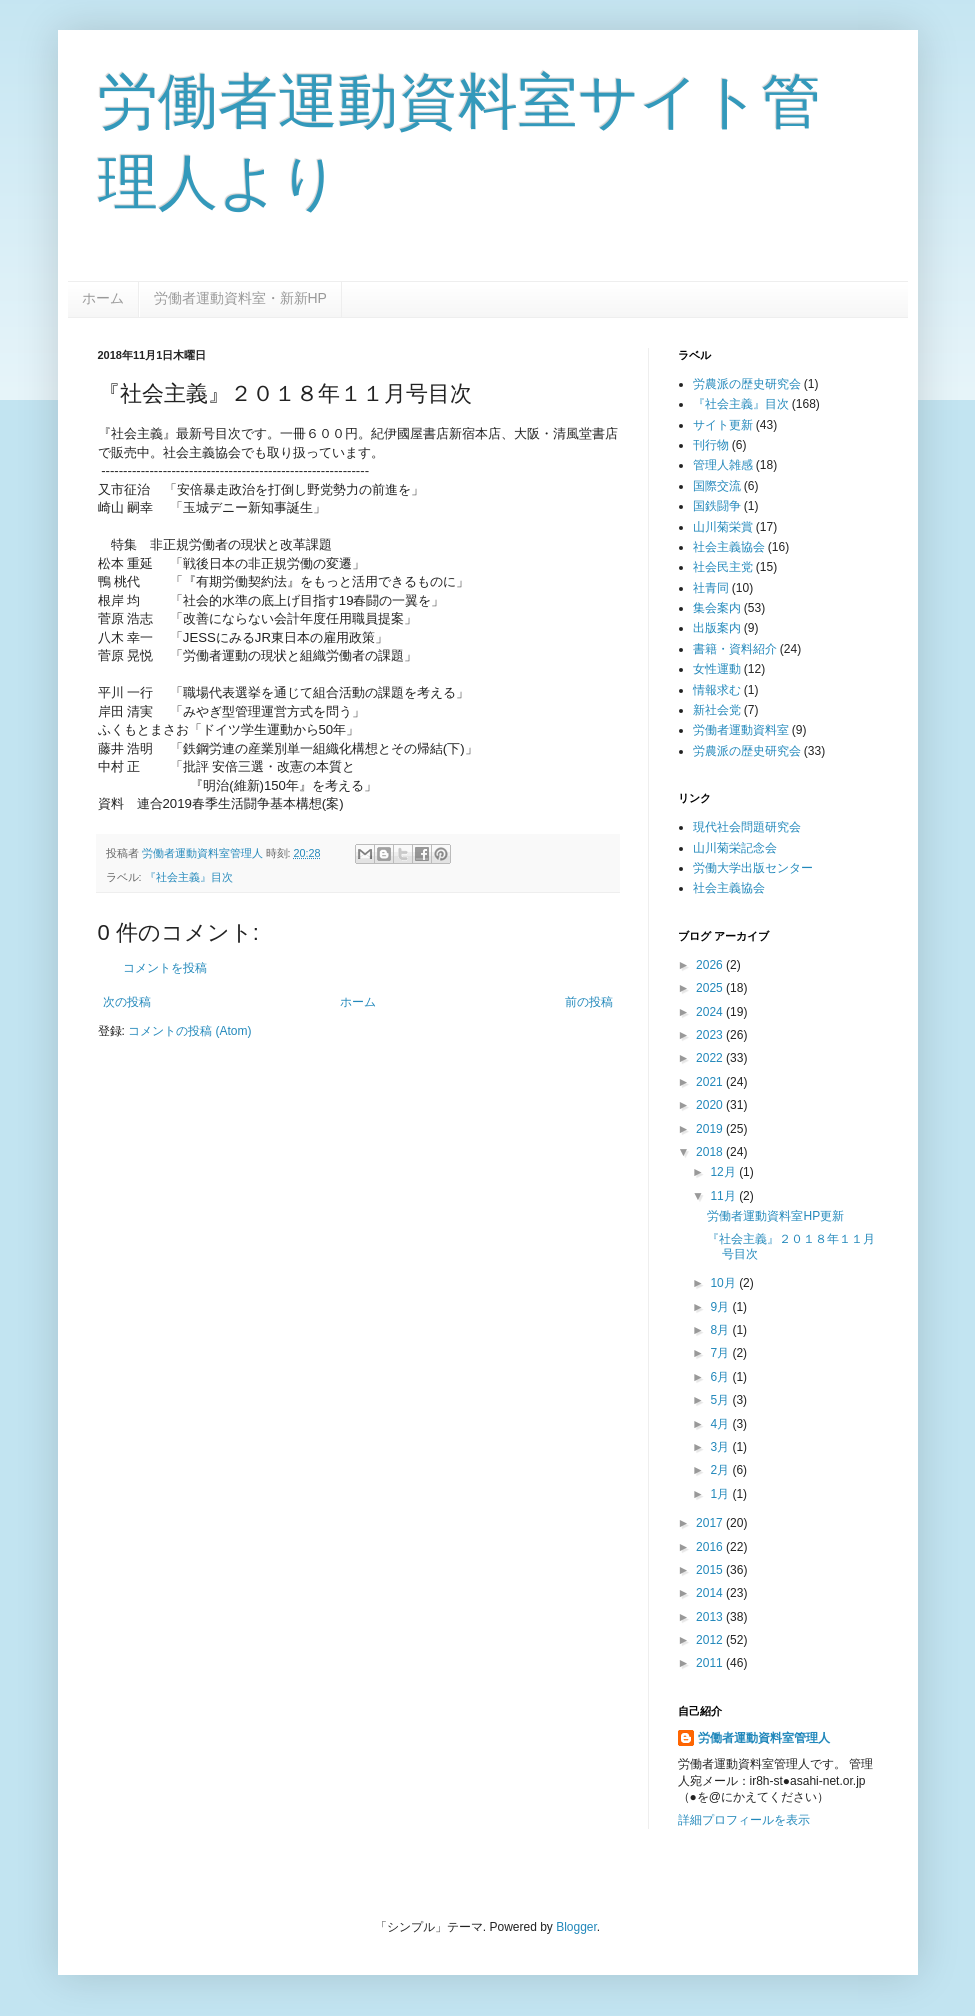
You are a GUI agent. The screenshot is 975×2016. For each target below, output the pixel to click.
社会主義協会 (729, 547)
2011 (711, 1663)
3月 (721, 1447)
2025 (711, 988)
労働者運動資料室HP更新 (775, 1216)
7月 (721, 1353)
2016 (711, 1547)
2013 (711, 1617)
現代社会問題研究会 (747, 827)
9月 (721, 1307)
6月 (721, 1377)
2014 (711, 1593)
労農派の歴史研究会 (747, 751)
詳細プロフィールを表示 (744, 1820)
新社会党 (717, 710)
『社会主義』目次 (189, 877)
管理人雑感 (723, 465)
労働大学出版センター (753, 868)
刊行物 (711, 445)
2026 (711, 965)
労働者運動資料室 (741, 730)
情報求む (717, 690)
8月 (721, 1330)
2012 (711, 1640)
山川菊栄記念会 (735, 848)
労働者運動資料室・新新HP (240, 298)
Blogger (576, 1927)
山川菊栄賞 (723, 527)
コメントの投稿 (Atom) (189, 1031)
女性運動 (717, 669)
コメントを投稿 (165, 968)
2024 (711, 1012)
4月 (721, 1424)
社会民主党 (723, 567)
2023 (711, 1035)
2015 (711, 1570)
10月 (724, 1283)
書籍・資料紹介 (735, 649)
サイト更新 (723, 425)
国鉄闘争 (717, 506)
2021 (711, 1082)
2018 (711, 1152)
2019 (711, 1129)
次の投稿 (127, 1002)
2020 (711, 1105)
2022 (711, 1058)
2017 (711, 1523)
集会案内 (717, 608)
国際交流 (717, 486)
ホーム (103, 298)
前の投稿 (589, 1002)
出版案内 (717, 628)
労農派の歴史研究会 (747, 384)
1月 (721, 1494)
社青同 (711, 588)
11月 (724, 1196)
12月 (724, 1172)
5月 (721, 1400)
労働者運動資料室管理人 (764, 1738)
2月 (721, 1470)
